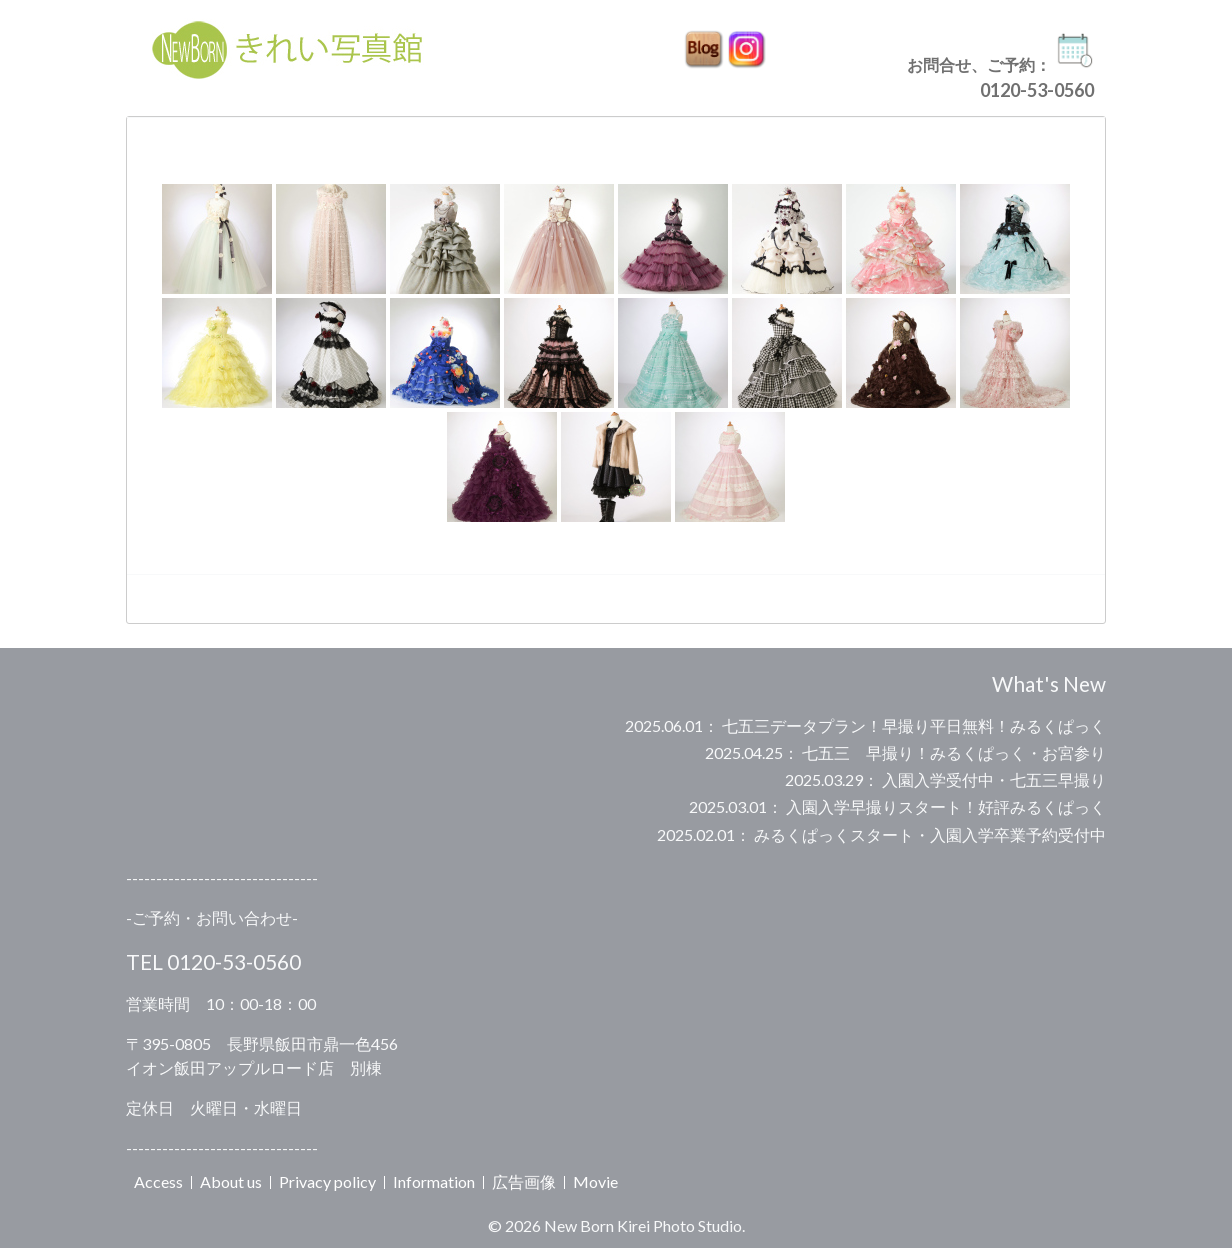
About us (231, 1181)
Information (434, 1181)
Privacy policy (327, 1181)
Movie (595, 1181)
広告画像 (524, 1181)
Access (158, 1181)
